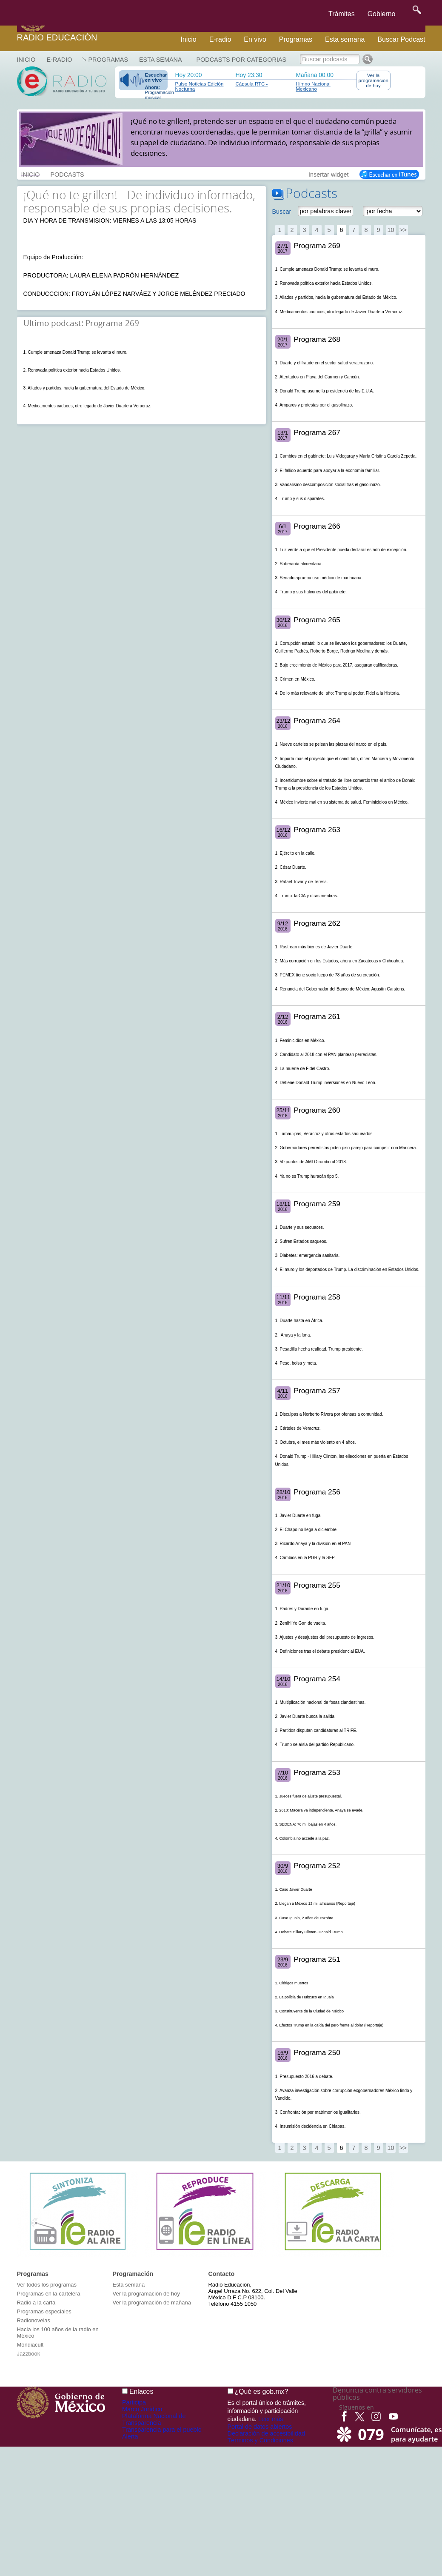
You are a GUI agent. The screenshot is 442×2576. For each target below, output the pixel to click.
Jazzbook (28, 2353)
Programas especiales (44, 2311)
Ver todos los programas (47, 2284)
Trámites (341, 13)
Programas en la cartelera (48, 2293)
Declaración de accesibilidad (266, 2433)
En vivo (255, 39)
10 (390, 229)
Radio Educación (57, 37)
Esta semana (345, 39)
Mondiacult (30, 2344)
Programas (295, 39)
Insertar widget (328, 173)
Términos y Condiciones (260, 2440)
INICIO (30, 173)
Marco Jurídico (142, 2409)
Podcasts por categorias (242, 59)
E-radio (220, 39)
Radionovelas (34, 2320)
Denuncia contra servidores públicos (377, 2393)
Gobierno (382, 13)
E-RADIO (59, 59)
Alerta (130, 2436)
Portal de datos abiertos (260, 2426)
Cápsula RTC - (252, 83)
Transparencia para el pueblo (162, 2429)
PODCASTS (67, 173)
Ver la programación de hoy (373, 80)
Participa (134, 2402)
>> (403, 229)
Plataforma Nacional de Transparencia (154, 2419)
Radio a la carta (36, 2302)
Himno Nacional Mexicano (313, 86)
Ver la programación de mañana (152, 2302)
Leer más (270, 2419)
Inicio (188, 39)
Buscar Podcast (401, 39)
